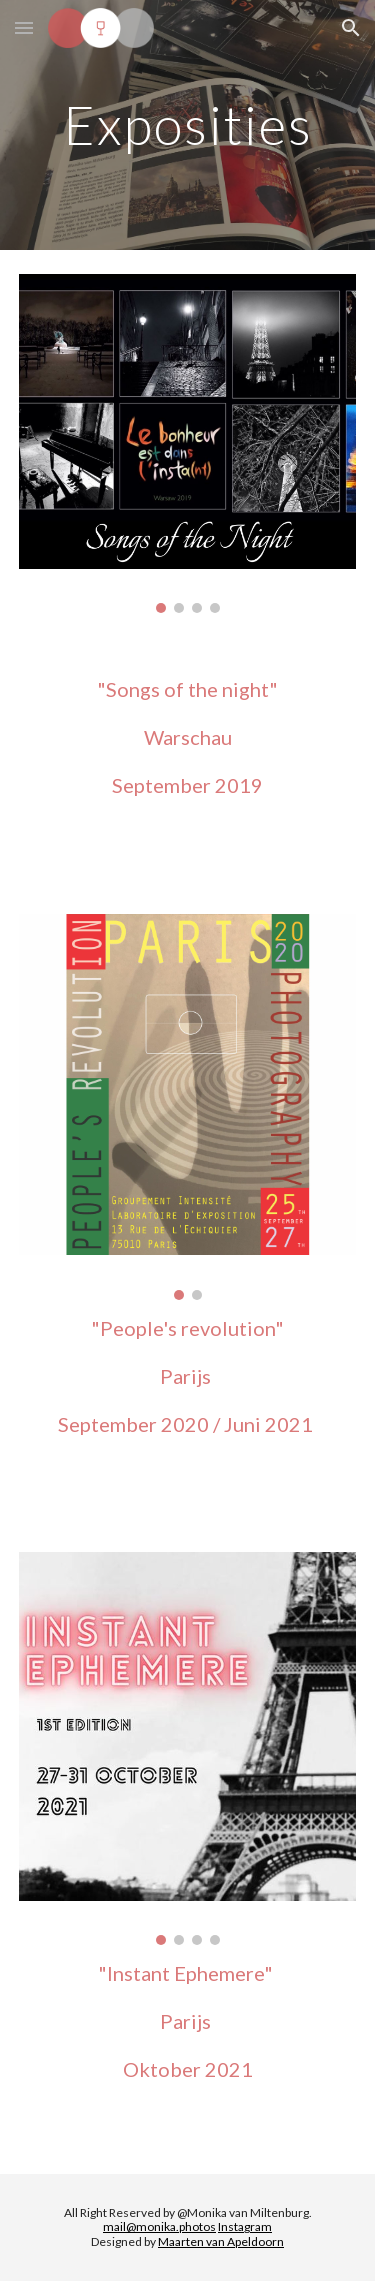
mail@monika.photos (159, 2226)
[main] (188, 124)
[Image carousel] (188, 443)
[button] (24, 27)
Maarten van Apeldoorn (221, 2241)
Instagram (245, 2226)
